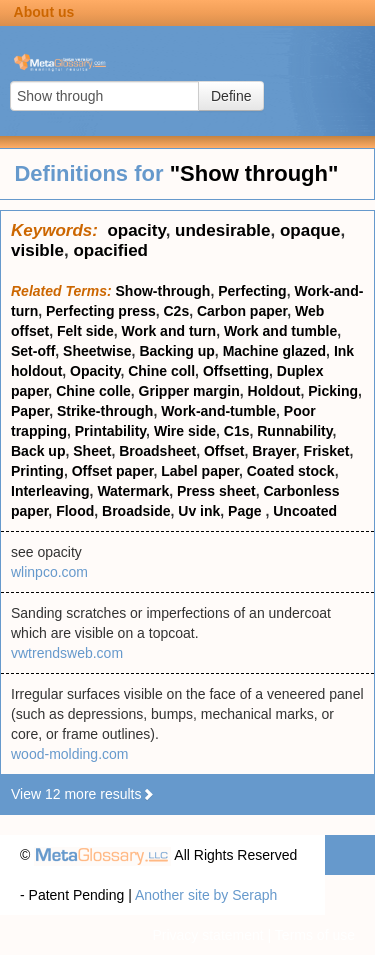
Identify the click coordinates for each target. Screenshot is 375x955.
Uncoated (305, 511)
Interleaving (50, 491)
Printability (110, 431)
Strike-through (105, 411)
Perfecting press (101, 311)
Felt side (85, 331)
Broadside (136, 511)
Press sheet (216, 491)
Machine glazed (274, 351)
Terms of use (315, 935)
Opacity (95, 371)
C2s (177, 311)
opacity (136, 230)
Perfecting (252, 291)
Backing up (176, 351)
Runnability (294, 431)
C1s (237, 431)
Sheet (92, 451)
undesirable (222, 230)
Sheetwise (97, 351)
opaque (310, 230)
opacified (110, 250)
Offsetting (236, 371)
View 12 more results (83, 794)
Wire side (185, 431)
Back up (38, 451)
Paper (30, 411)
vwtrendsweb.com (67, 653)
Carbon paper (242, 311)
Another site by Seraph (206, 895)
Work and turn (168, 331)
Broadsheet (157, 451)
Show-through (163, 291)
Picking (333, 391)
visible (37, 250)
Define (231, 96)
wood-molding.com (70, 754)
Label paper (200, 471)
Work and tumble (280, 331)
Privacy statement (207, 935)
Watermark (133, 491)
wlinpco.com (49, 572)
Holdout (274, 391)
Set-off (33, 351)
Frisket (327, 451)
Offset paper (113, 471)
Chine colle (93, 391)
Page (246, 511)
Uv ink (199, 511)
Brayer (274, 451)
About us (44, 12)
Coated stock (291, 471)
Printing (37, 471)
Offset (224, 451)
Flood (75, 511)
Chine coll (161, 371)
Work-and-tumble (218, 411)
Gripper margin (189, 391)
